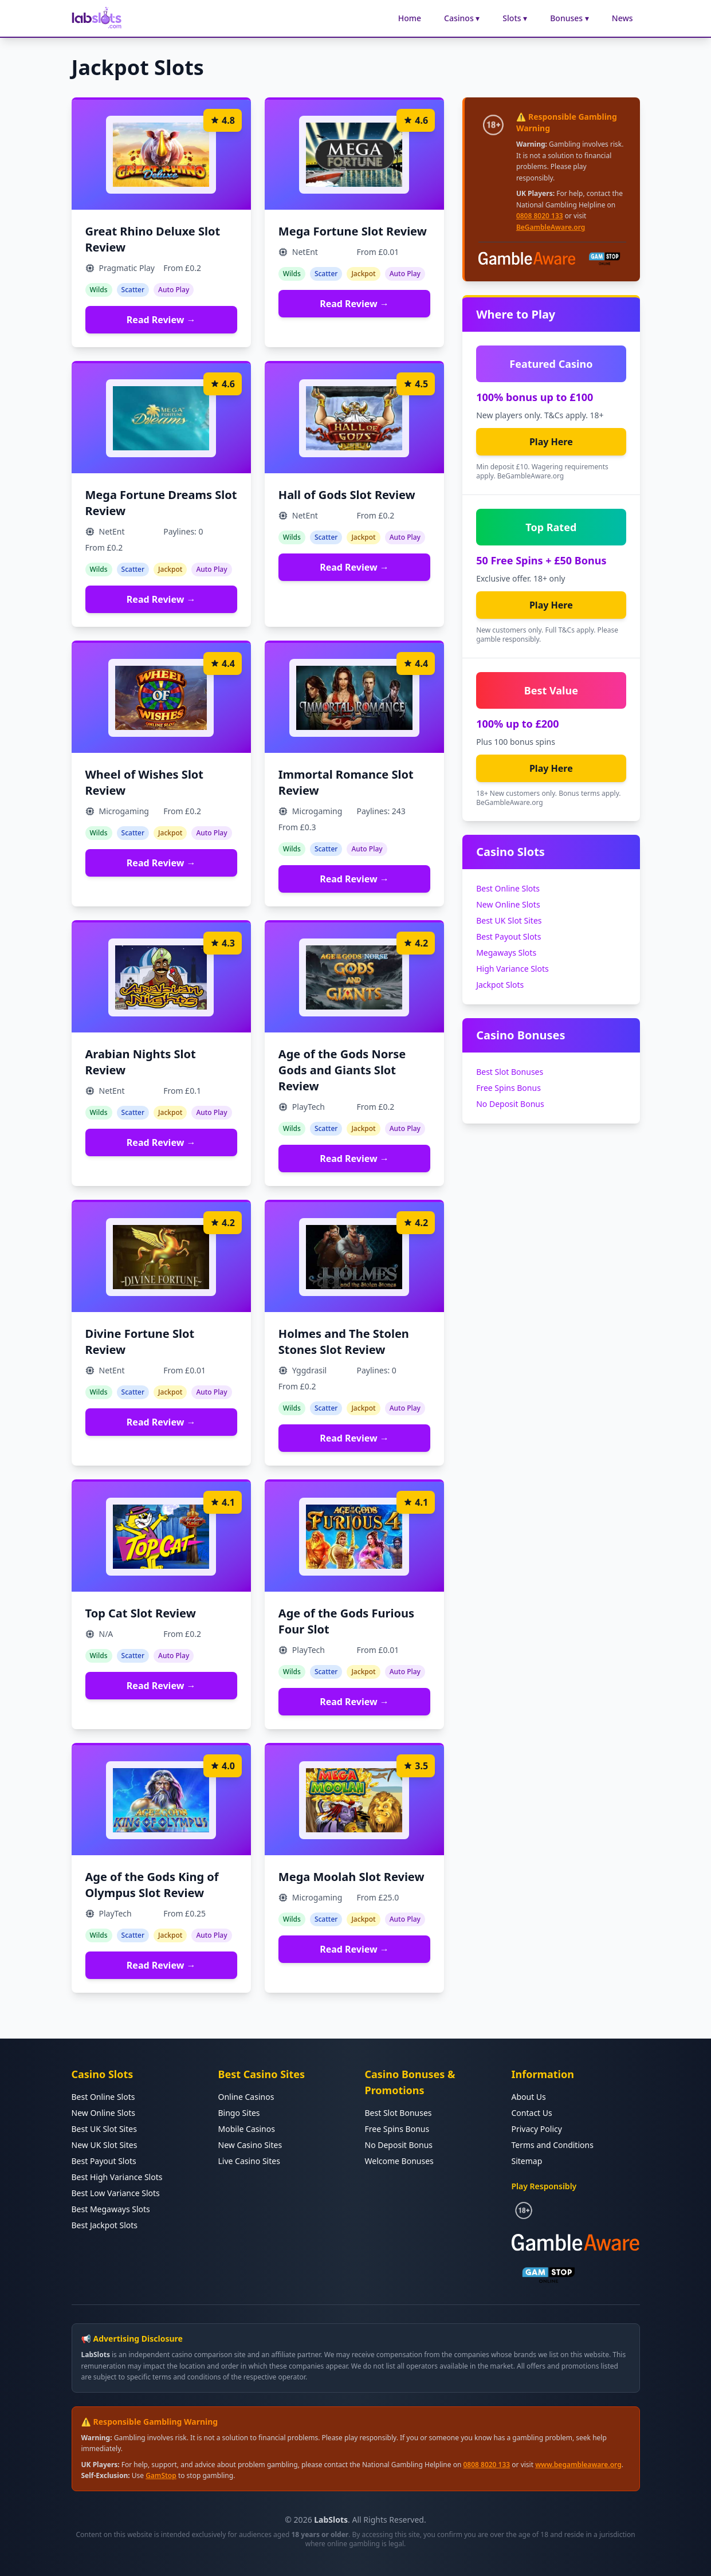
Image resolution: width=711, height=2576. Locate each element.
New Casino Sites (250, 2144)
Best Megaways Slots (111, 2209)
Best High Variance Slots (117, 2176)
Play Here (551, 441)
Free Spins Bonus (508, 1087)
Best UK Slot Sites (508, 920)
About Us (529, 2096)
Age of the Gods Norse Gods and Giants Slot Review (342, 1070)
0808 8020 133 (539, 216)
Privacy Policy (537, 2128)
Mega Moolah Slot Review (351, 1876)
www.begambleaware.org (578, 2464)
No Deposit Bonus (510, 1103)
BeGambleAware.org (550, 227)
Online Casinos (246, 2096)
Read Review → (161, 319)
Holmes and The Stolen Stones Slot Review (343, 1341)
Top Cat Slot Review (140, 1613)
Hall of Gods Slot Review (346, 494)
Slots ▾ (514, 18)
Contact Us (532, 2112)
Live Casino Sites (249, 2160)
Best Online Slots (508, 888)
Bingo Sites (239, 2112)
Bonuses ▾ (569, 18)
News (622, 18)
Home (409, 18)
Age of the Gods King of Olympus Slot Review (152, 1884)
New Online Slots (508, 904)
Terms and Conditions (553, 2144)
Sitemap (527, 2160)
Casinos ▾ (462, 18)
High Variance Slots (512, 968)
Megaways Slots (506, 952)
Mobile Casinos (246, 2128)
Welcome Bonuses (399, 2160)
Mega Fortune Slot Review (352, 231)
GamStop (161, 2475)
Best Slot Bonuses (509, 1071)
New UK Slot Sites (105, 2144)
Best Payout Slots (508, 936)
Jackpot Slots (500, 984)
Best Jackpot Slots (105, 2225)
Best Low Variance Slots (116, 2193)
